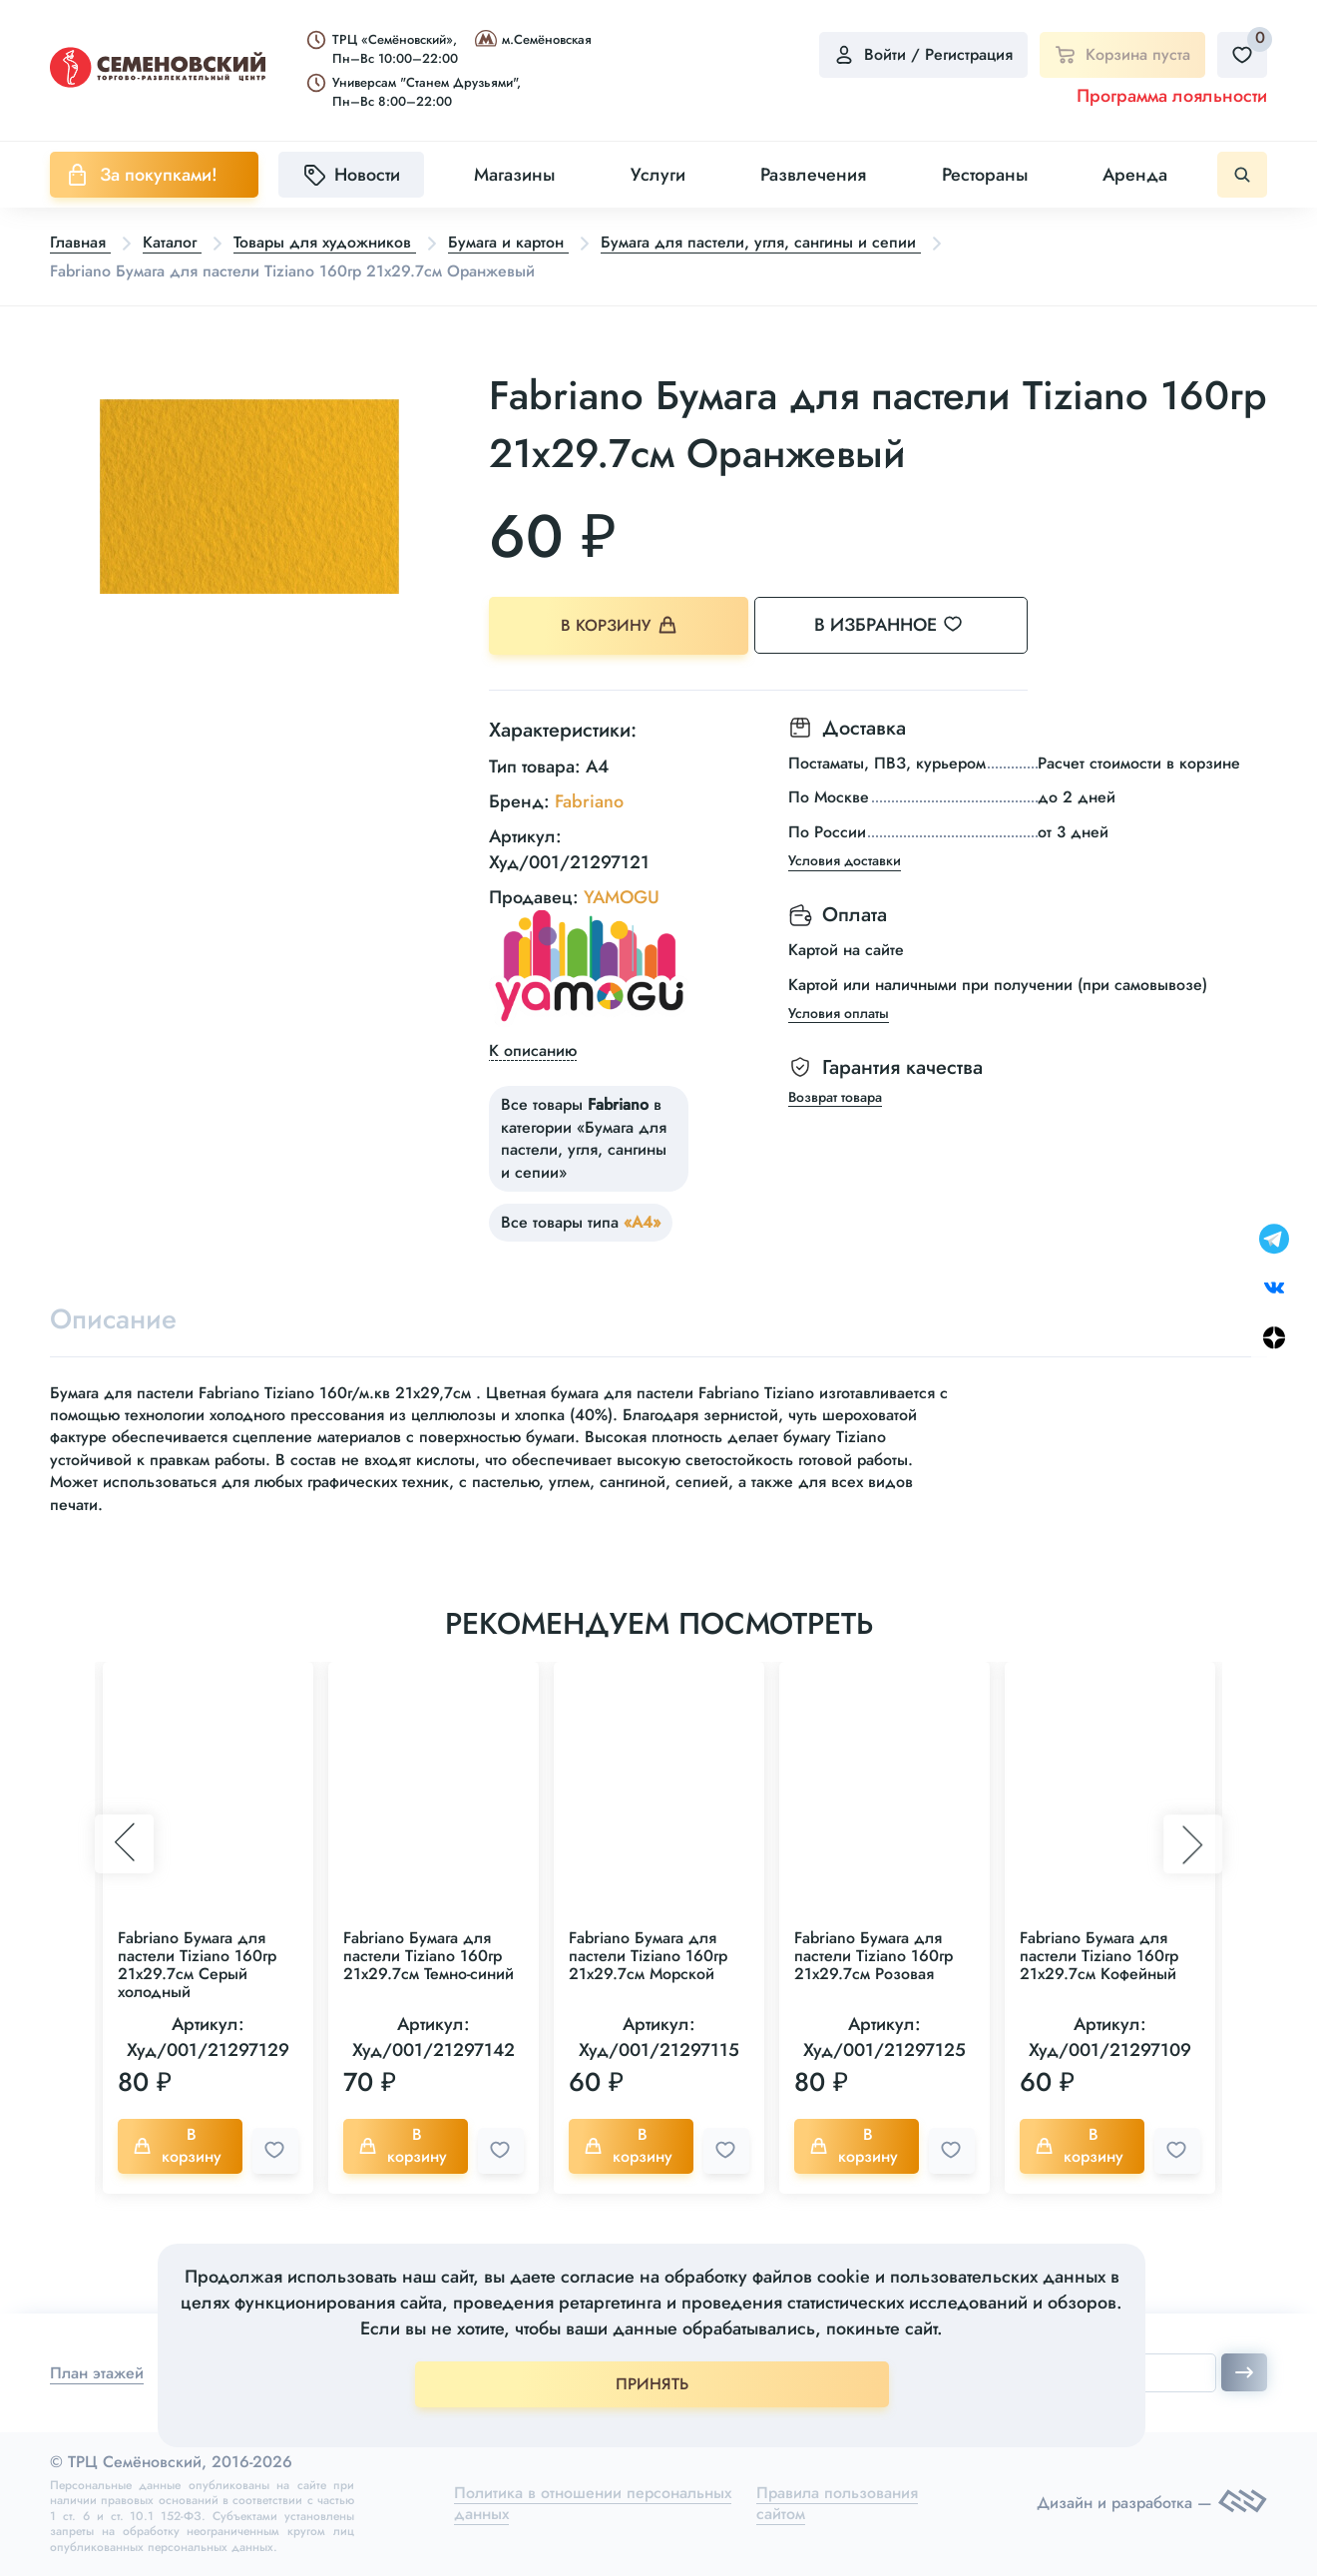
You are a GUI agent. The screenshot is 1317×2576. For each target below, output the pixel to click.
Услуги (658, 175)
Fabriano (589, 801)
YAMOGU (621, 896)
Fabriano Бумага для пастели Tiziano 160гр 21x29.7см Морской (648, 1955)
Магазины (514, 175)
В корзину (619, 625)
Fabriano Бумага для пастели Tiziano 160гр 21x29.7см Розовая (873, 1955)
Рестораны (985, 175)
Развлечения (813, 175)
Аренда (1134, 175)
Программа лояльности (1172, 96)
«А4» (642, 1222)
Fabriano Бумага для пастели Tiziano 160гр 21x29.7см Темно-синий (428, 1955)
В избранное (908, 625)
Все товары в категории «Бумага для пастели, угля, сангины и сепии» (583, 1138)
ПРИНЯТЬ (652, 2383)
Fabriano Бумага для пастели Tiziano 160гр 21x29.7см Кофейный (1099, 1955)
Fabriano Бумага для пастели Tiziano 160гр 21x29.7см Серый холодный (197, 1964)
